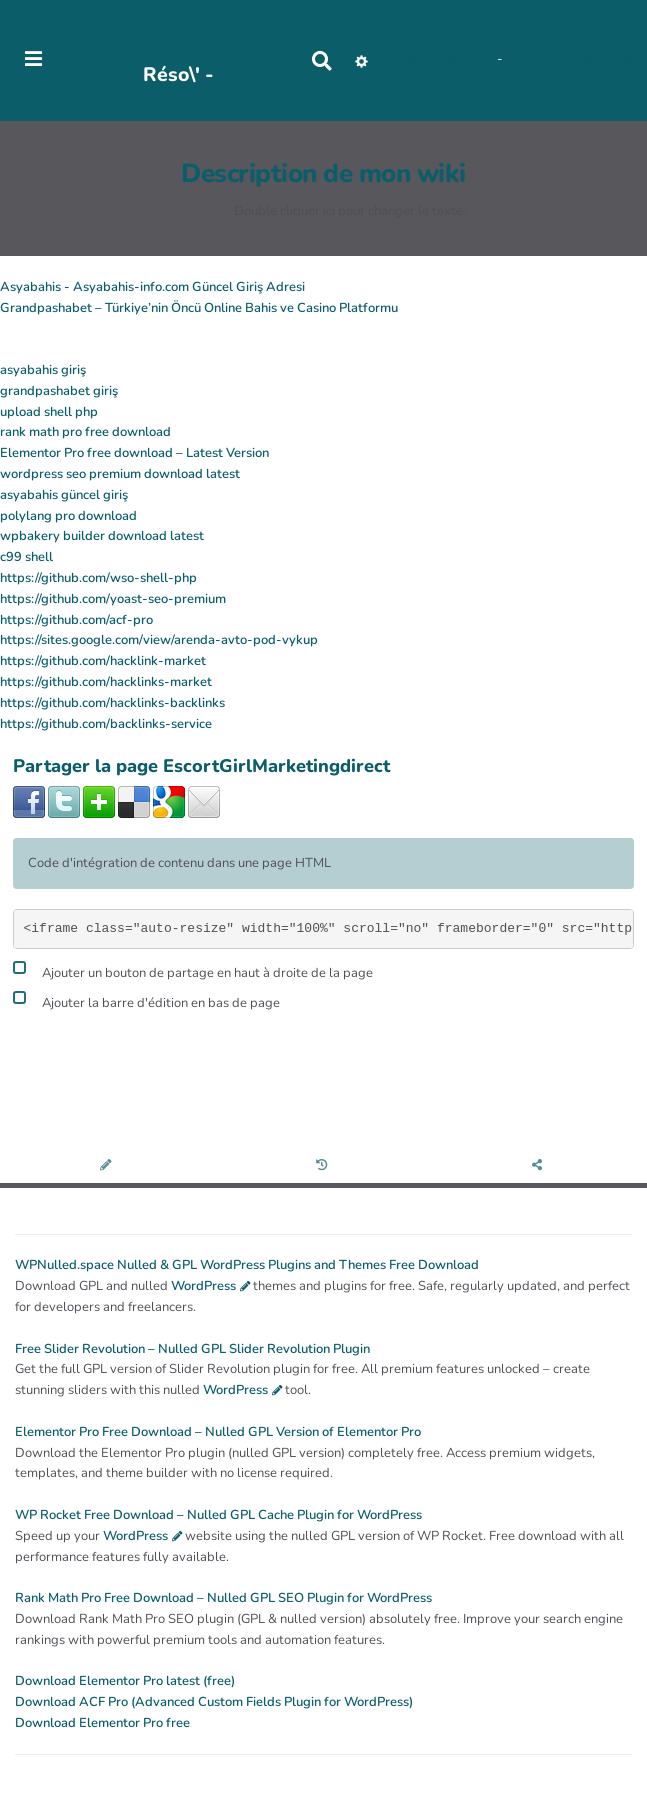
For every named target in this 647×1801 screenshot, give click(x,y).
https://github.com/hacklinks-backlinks (112, 703)
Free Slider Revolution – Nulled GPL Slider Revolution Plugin (192, 1349)
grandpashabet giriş (59, 391)
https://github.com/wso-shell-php (98, 578)
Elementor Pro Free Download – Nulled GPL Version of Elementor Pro (218, 1432)
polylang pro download (68, 516)
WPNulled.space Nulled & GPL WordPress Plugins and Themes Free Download (247, 1265)
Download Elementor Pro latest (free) (125, 1681)
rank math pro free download (85, 432)
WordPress (203, 1286)
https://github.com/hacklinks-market (106, 682)
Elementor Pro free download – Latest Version (134, 453)
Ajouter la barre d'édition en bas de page (146, 1000)
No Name (407, 60)
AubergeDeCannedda (570, 60)
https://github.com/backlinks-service (106, 724)
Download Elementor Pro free (102, 1723)
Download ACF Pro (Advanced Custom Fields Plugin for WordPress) (214, 1702)
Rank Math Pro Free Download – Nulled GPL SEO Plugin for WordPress (223, 1598)
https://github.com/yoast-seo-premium (113, 599)
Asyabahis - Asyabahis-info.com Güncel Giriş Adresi (152, 287)
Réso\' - (178, 74)
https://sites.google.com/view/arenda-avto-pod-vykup (159, 640)
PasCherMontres (178, 110)
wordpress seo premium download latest (120, 474)
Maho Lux (466, 60)
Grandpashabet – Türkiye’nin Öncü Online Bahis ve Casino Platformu (199, 308)
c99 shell (26, 557)
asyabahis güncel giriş (64, 495)
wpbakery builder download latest (102, 536)
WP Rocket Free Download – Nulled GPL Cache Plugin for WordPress (218, 1515)
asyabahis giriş (43, 370)
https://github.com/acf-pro (76, 620)
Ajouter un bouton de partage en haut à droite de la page (193, 970)
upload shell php (49, 412)
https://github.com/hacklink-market (103, 661)
